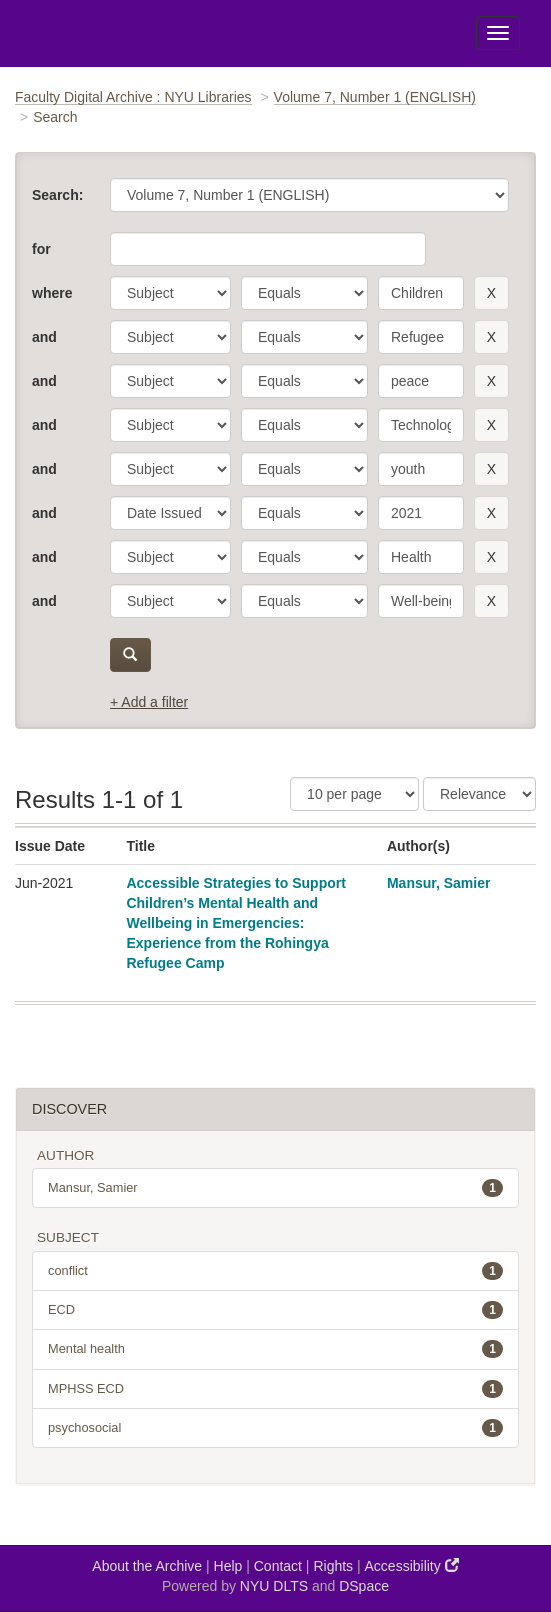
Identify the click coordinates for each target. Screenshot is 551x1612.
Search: (57, 195)
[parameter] (170, 293)
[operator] (304, 293)
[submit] (130, 655)
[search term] (421, 293)
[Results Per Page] (354, 794)
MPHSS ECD (275, 1389)
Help (228, 1566)
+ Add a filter (149, 702)
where (52, 293)
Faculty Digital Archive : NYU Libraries (133, 97)
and (44, 337)
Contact (278, 1566)
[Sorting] (479, 794)
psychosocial (275, 1428)
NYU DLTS (274, 1586)
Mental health (275, 1349)
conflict (275, 1271)
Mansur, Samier (439, 883)
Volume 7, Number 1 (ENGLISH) (375, 97)
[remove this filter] (491, 293)
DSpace (364, 1586)
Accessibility (412, 1565)
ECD (275, 1310)
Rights (333, 1566)
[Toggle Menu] (498, 33)
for (41, 249)
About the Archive (147, 1566)
